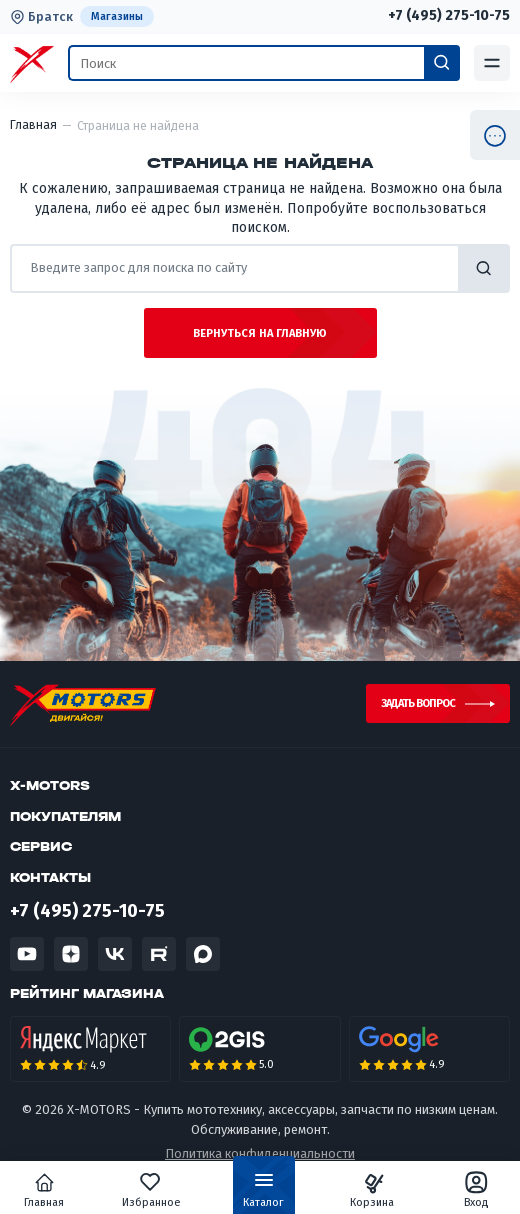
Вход (476, 1190)
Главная (44, 1190)
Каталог (263, 1194)
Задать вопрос (418, 703)
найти (484, 268)
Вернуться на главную (260, 333)
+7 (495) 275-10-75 (449, 16)
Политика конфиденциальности (260, 1153)
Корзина (372, 1190)
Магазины (117, 16)
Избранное (151, 1190)
